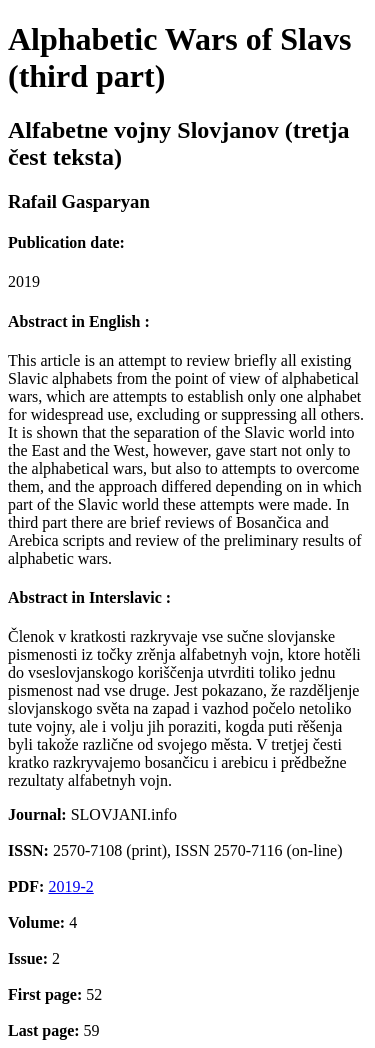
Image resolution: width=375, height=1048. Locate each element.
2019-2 (70, 886)
